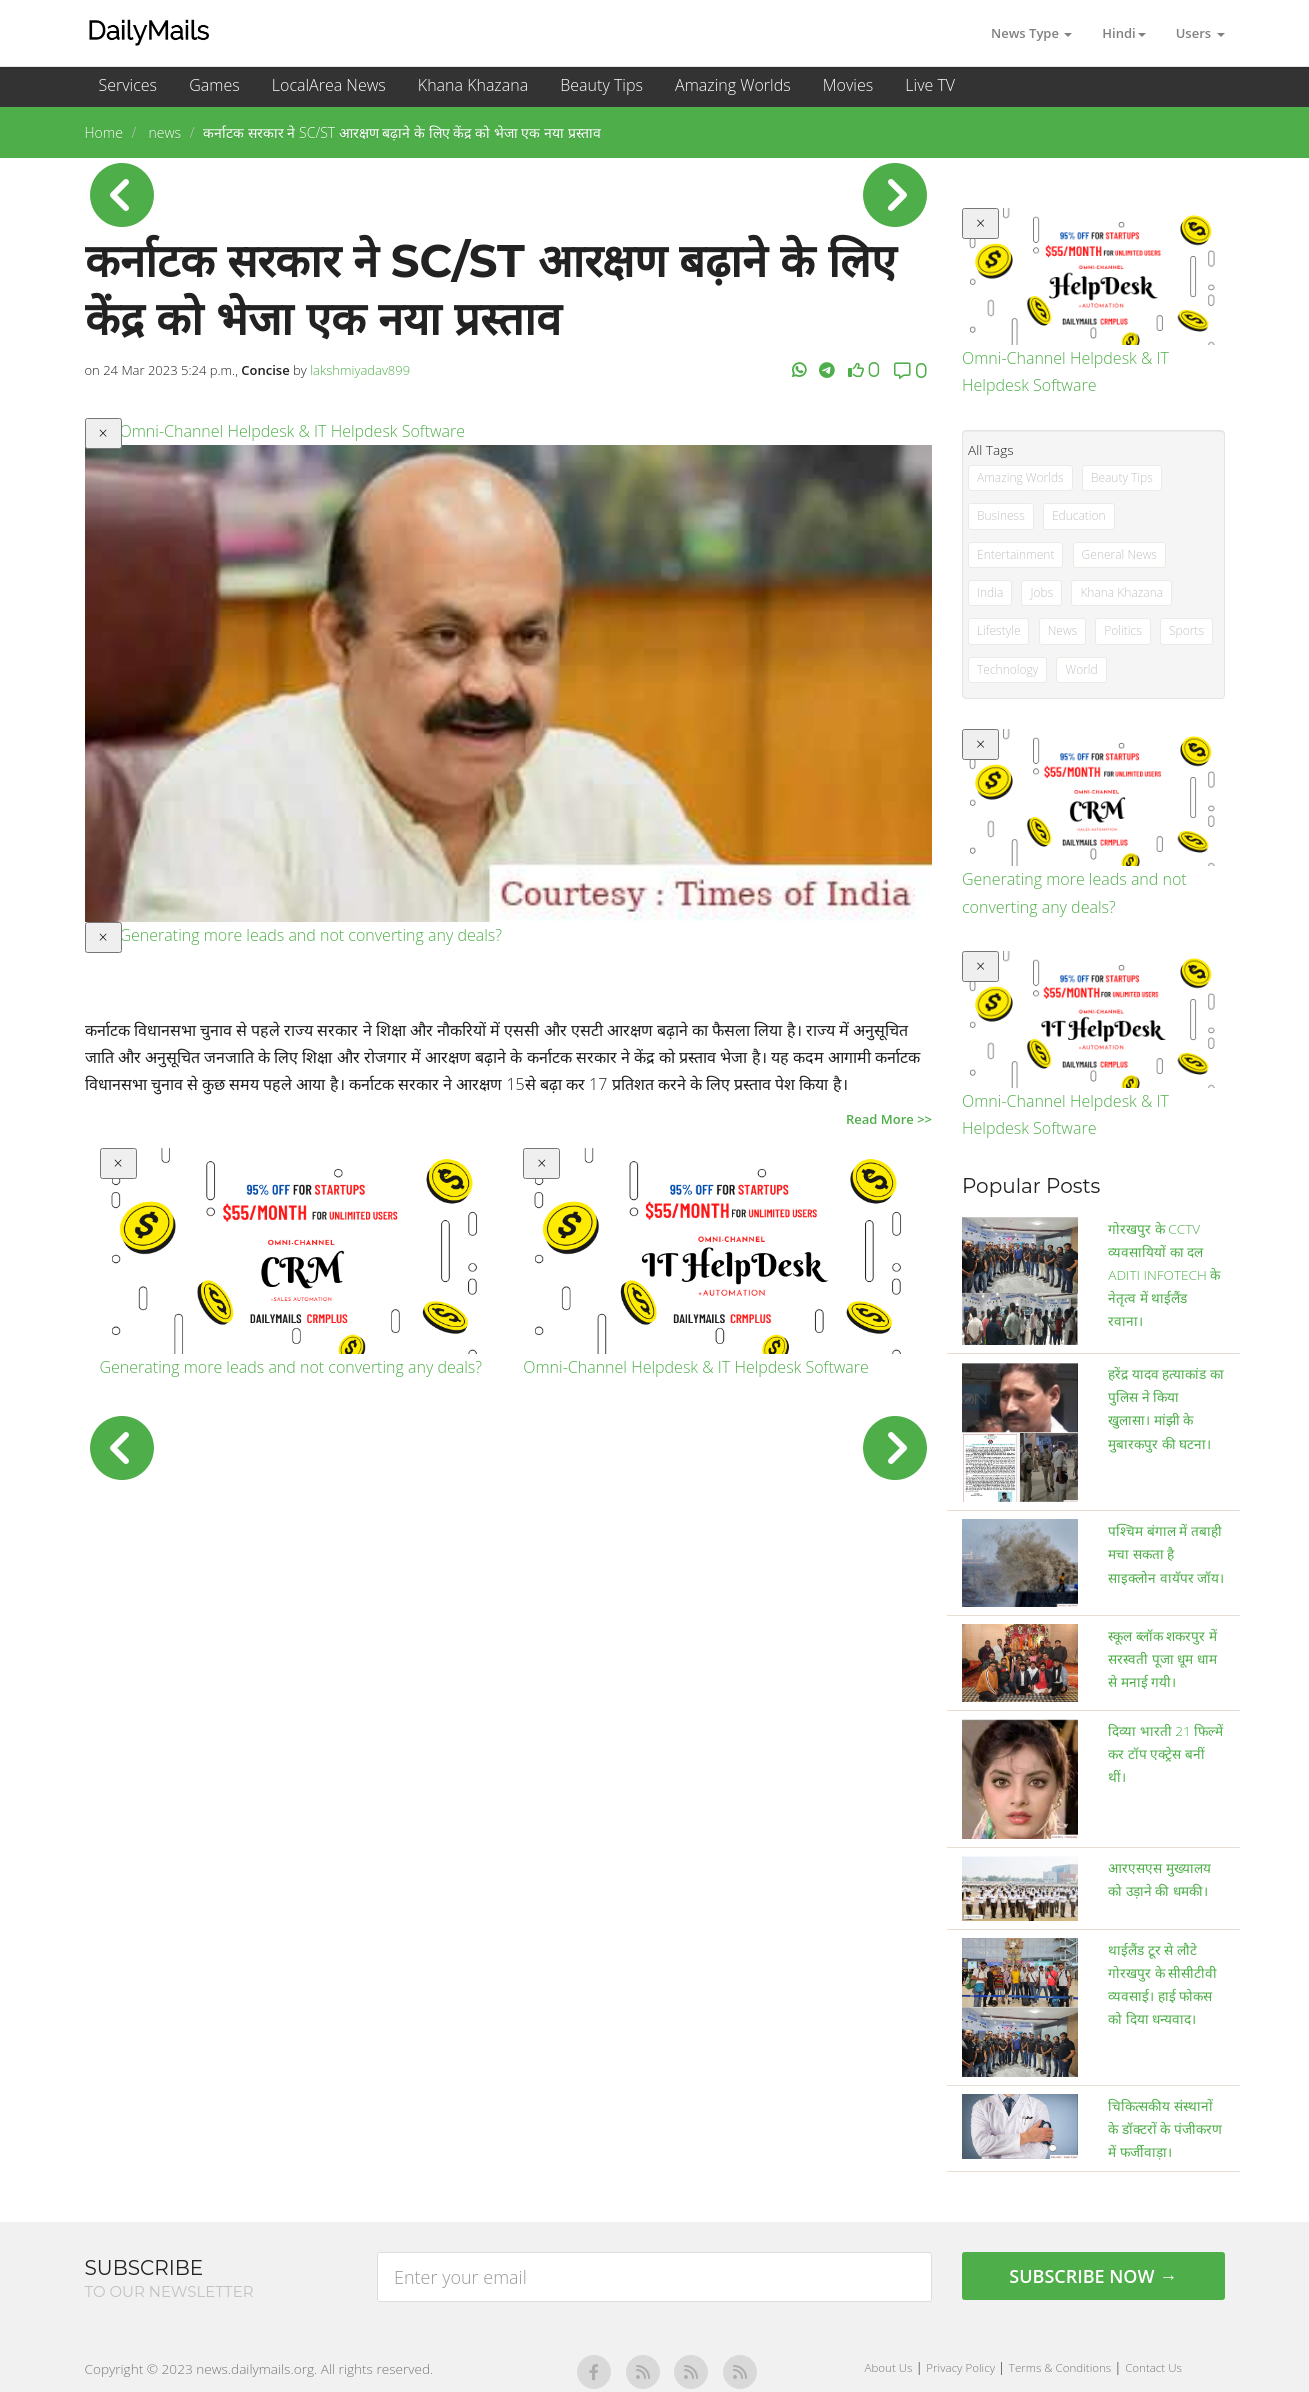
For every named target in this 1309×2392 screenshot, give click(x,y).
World (1081, 669)
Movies (848, 85)
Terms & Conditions (1061, 2367)
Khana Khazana (473, 85)
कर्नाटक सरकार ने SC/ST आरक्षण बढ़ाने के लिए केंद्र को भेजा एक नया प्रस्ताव (401, 132)
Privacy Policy (962, 2367)
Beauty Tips (601, 85)
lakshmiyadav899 (360, 370)
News (1063, 630)
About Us (890, 2367)
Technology (1007, 669)
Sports (1186, 630)
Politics (1123, 630)
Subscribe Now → (1093, 2276)
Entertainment (1015, 554)
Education (1079, 515)
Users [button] (1200, 33)
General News (1119, 554)
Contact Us (1153, 2367)
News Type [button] (1031, 33)
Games (214, 85)
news (163, 132)
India (990, 592)
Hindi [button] (1123, 33)
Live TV (930, 85)
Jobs (1041, 592)
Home (104, 132)
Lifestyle (998, 630)
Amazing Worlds (733, 85)
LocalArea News (329, 85)
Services (128, 85)
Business (1001, 515)
